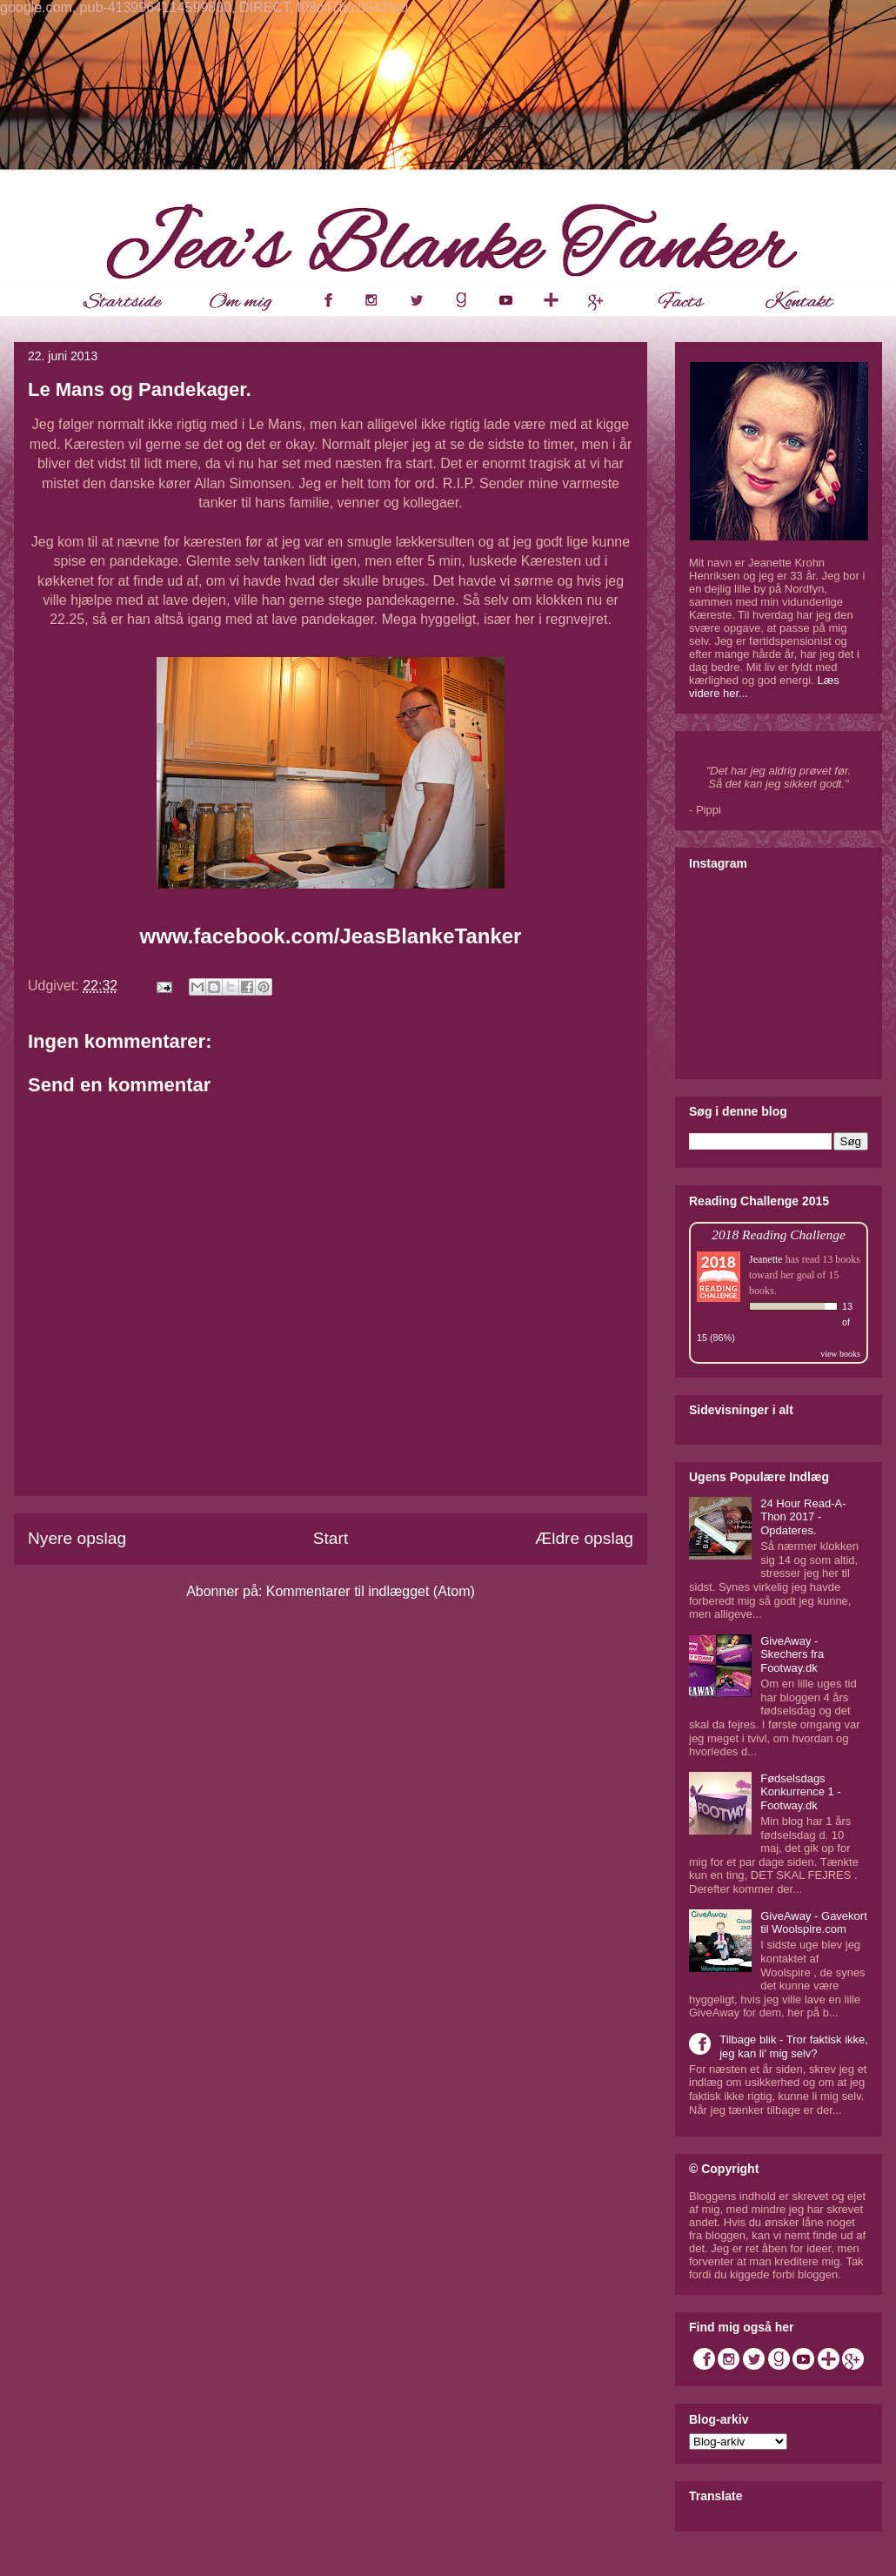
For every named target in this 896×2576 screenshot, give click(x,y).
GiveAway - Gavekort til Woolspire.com (813, 1922)
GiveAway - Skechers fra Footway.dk (792, 1654)
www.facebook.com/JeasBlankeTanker (331, 936)
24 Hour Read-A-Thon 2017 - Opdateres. (803, 1517)
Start (331, 1538)
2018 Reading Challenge (779, 1234)
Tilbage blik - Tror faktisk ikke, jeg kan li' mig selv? (793, 2046)
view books (840, 1353)
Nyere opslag (77, 1538)
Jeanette (766, 1259)
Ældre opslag (584, 1538)
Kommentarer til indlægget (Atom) (370, 1591)
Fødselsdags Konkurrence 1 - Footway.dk (800, 1792)
